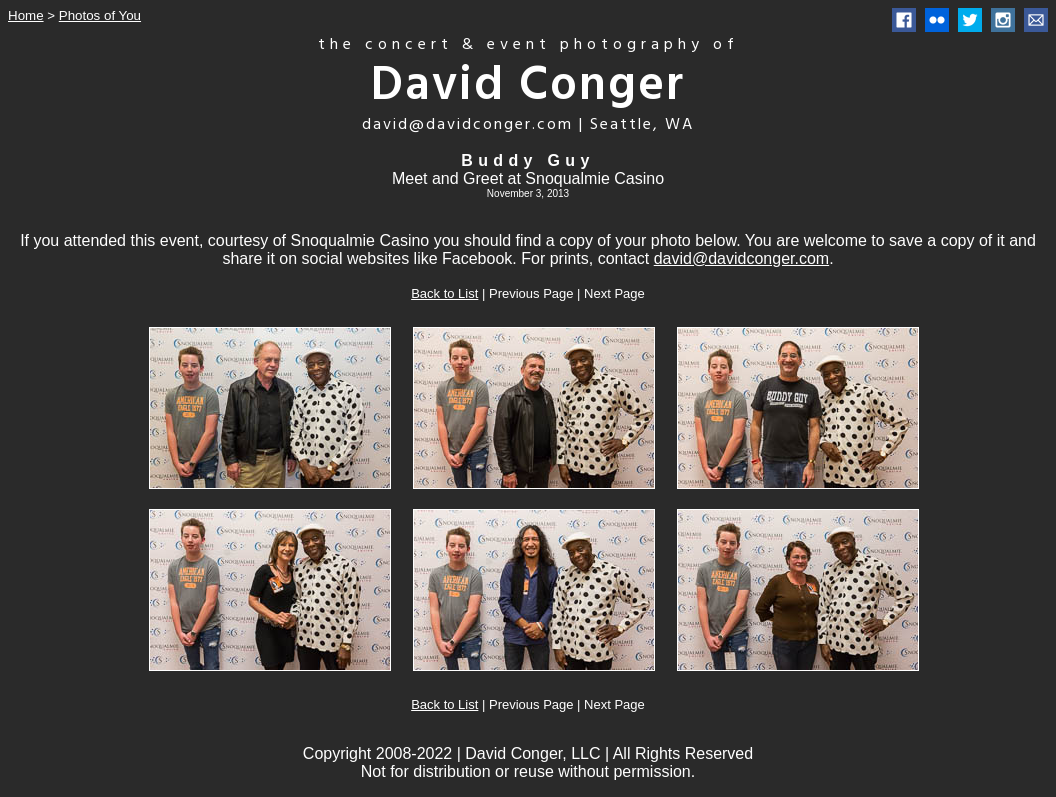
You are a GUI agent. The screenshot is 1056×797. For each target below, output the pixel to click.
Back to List (444, 293)
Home (26, 15)
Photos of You (100, 15)
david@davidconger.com (741, 258)
